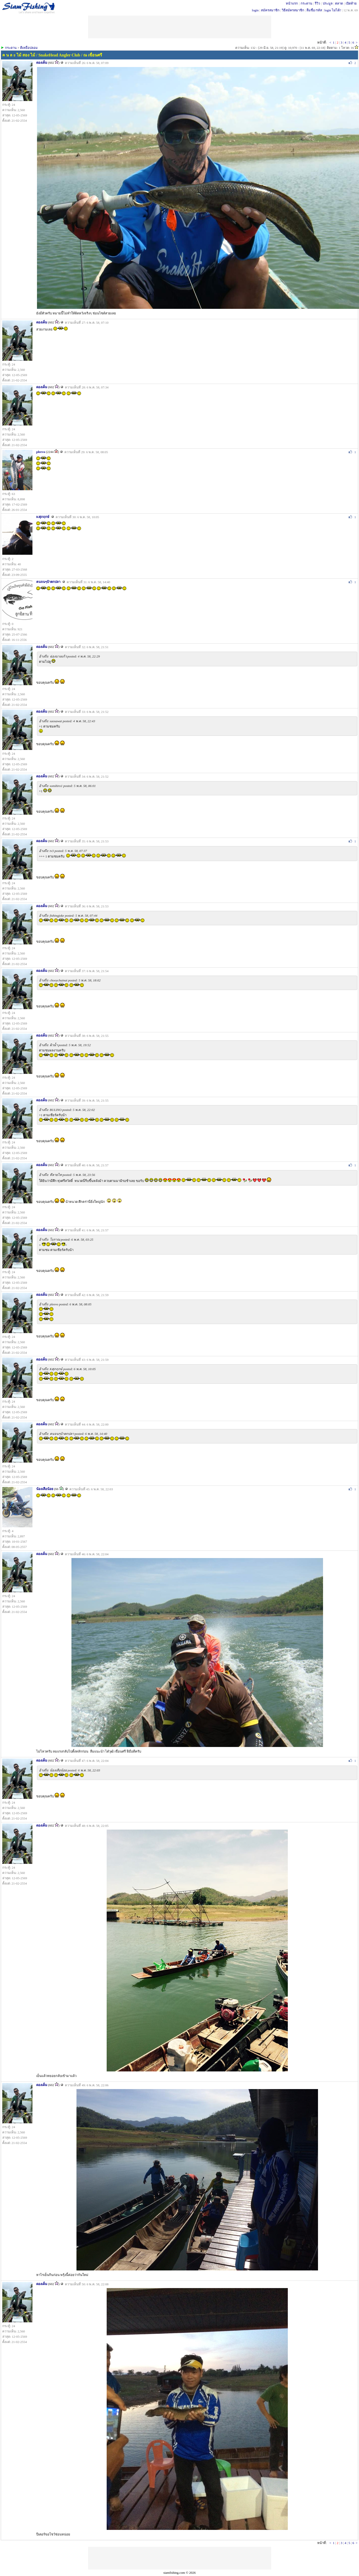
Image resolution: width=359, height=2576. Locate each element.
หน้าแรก (292, 3)
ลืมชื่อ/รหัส (314, 10)
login (255, 10)
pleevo (40, 452)
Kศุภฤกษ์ (42, 517)
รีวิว (317, 3)
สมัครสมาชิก (270, 10)
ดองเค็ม (41, 62)
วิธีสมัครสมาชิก (293, 10)
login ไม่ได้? (332, 10)
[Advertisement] (179, 2558)
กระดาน (306, 3)
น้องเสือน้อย (44, 1489)
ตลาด (339, 3)
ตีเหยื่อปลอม (29, 48)
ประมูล (328, 3)
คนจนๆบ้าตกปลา (48, 582)
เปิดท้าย (351, 3)
